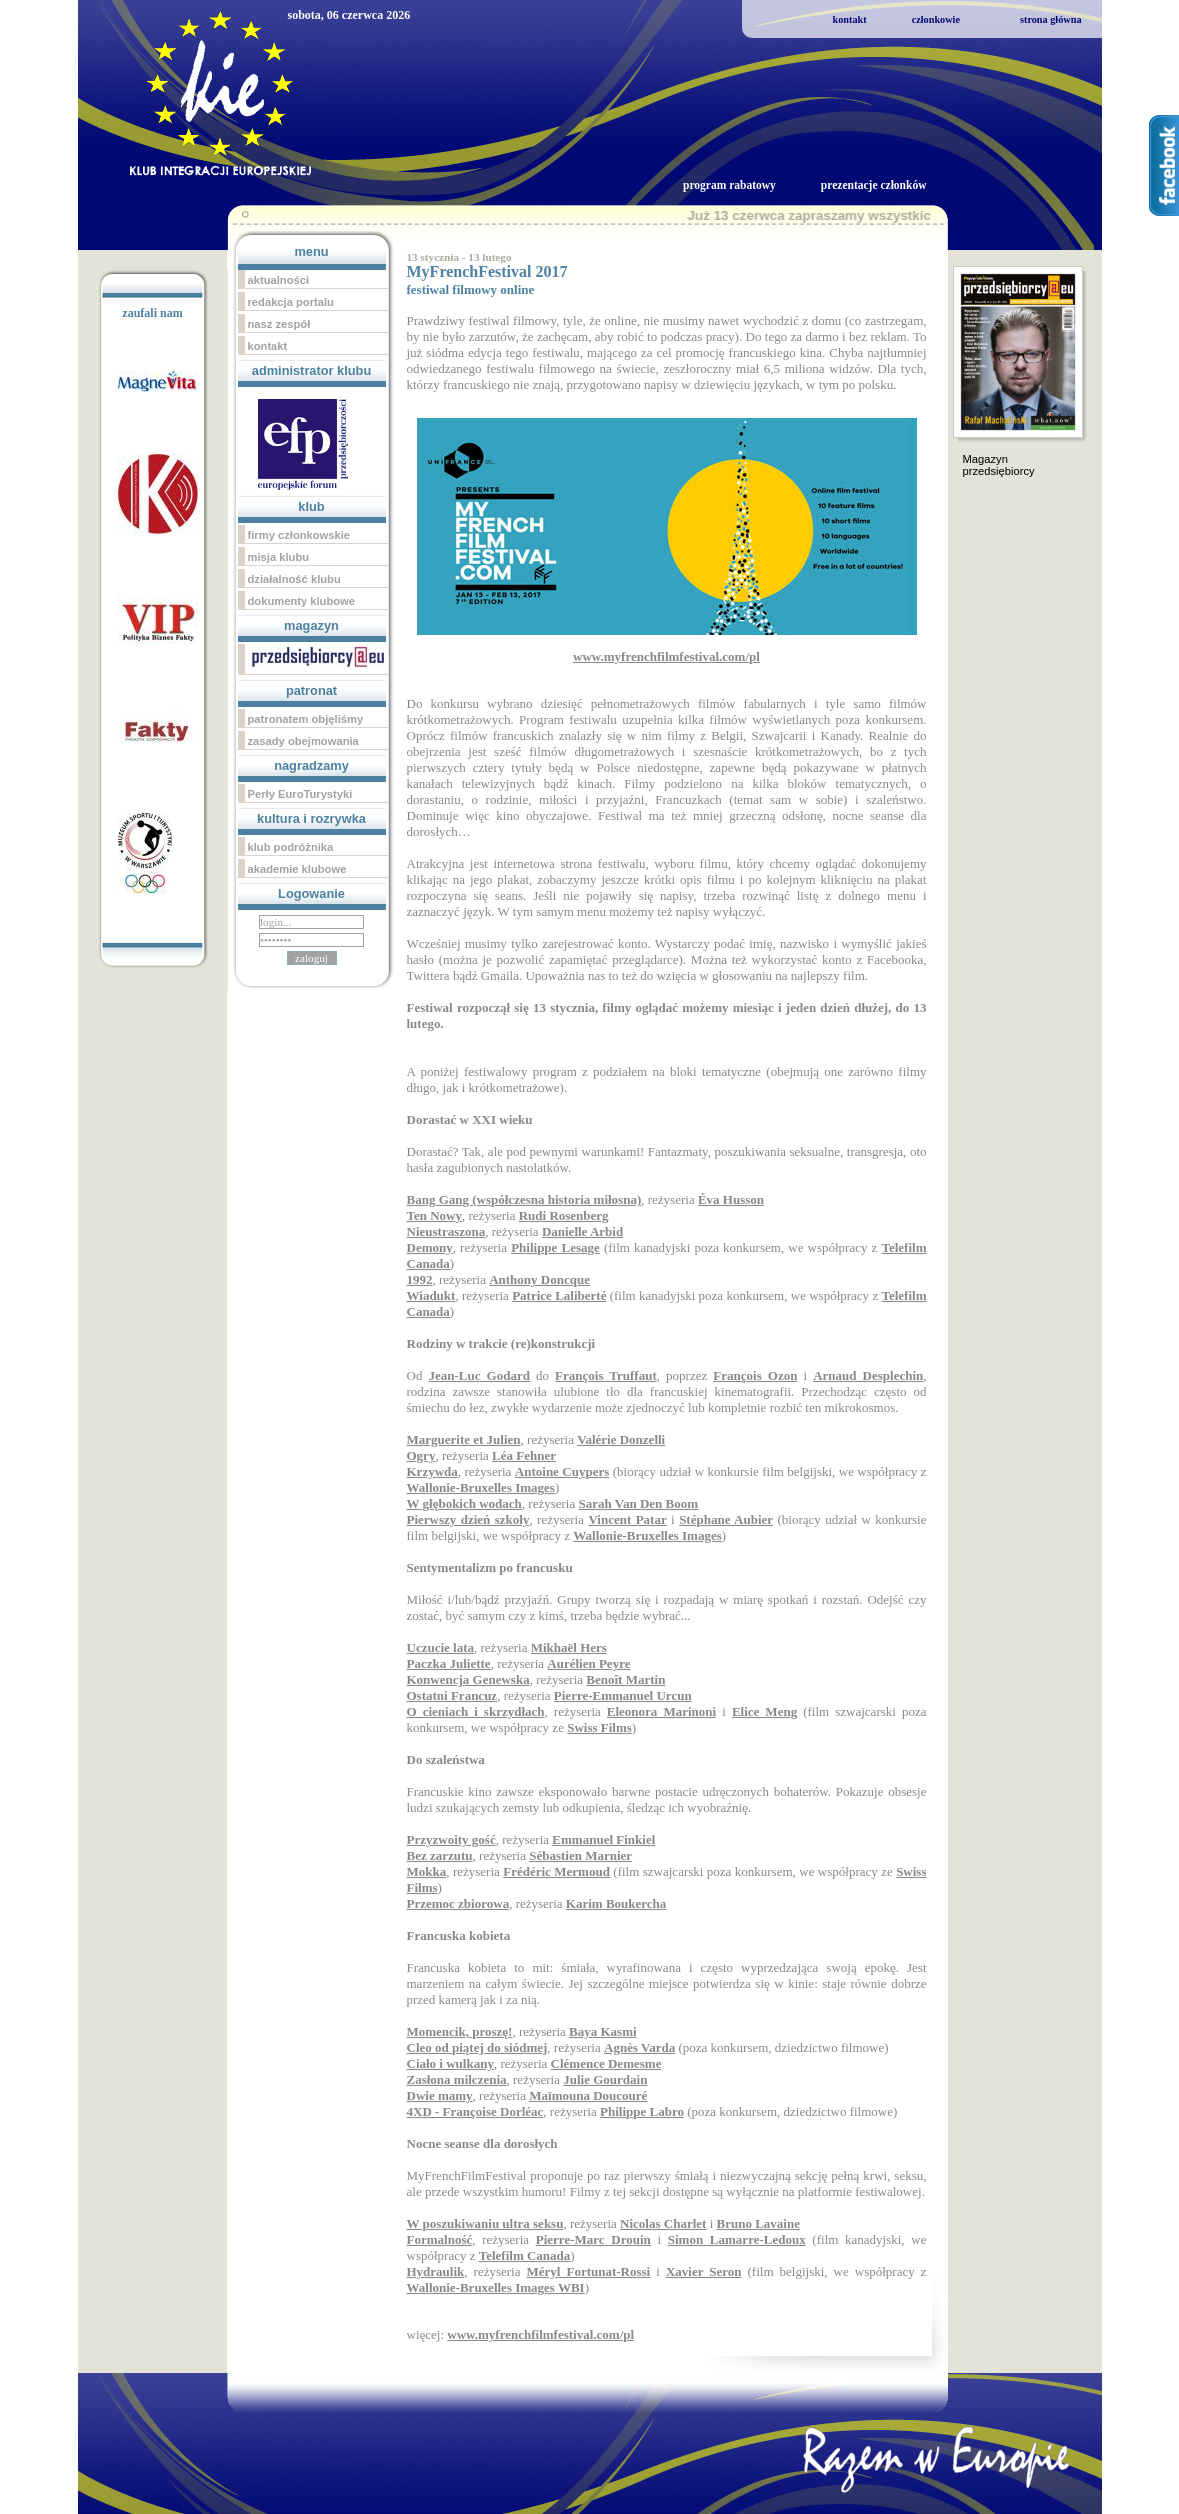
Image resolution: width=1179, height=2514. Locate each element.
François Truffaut (606, 1375)
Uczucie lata (441, 1647)
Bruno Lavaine (758, 2223)
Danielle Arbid (582, 1231)
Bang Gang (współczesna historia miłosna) (524, 1199)
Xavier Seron (704, 2271)
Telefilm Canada (525, 2255)
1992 (420, 1279)
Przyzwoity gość (451, 1839)
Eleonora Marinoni (661, 1711)
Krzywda (432, 1471)
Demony (430, 1247)
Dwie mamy (440, 2095)
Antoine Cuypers (562, 1471)
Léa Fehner (524, 1455)
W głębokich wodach (464, 1503)
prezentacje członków (874, 185)
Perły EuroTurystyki (300, 794)
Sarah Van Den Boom (639, 1503)
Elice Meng (764, 1711)
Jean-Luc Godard (478, 1375)
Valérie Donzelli (621, 1439)
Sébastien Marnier (580, 1855)
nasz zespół (279, 324)
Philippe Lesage (555, 1247)
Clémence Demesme (606, 2063)
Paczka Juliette (449, 1663)
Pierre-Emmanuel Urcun (623, 1695)
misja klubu (279, 557)
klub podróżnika (291, 847)
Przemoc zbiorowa (458, 1903)
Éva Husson (731, 1199)
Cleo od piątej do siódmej (477, 2047)
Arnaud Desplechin (868, 1375)
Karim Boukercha (616, 1903)
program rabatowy (729, 185)
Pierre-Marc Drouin (593, 2239)
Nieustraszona (446, 1231)
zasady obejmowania (303, 741)
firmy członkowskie (299, 535)
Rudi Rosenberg (564, 1215)
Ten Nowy (435, 1215)
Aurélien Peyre (588, 1663)
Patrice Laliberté (559, 1295)
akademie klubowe (297, 869)
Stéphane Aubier (726, 1519)
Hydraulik (436, 2271)
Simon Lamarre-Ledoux (737, 2239)
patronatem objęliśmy (306, 719)
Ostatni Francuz (452, 1695)
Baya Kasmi (603, 2031)
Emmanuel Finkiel (603, 1839)
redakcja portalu (291, 302)
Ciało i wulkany (450, 2063)
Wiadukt (431, 1295)
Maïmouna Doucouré (588, 2095)
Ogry (421, 1455)
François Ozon (755, 1375)
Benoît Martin (625, 1679)
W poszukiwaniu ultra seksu (485, 2223)
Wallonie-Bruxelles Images (481, 1487)
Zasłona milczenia (457, 2079)
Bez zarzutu (440, 1855)
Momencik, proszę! (460, 2031)
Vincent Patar (627, 1519)
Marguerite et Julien (464, 1439)
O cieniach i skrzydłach (476, 1711)
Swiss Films (599, 1727)
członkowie (936, 19)
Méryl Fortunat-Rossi (589, 2271)
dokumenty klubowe (302, 601)
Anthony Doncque (539, 1279)
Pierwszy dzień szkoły (468, 1519)
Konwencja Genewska (468, 1679)
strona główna (1051, 19)
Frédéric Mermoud (556, 1871)
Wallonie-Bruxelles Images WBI (496, 2287)
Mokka (427, 1871)
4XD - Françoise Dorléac (475, 2111)
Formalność (440, 2239)
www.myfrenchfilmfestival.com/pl (540, 2334)
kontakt (850, 19)
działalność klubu (294, 579)
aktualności (279, 280)
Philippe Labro (642, 2111)
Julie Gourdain (605, 2079)
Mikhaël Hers (569, 1647)
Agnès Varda (639, 2047)
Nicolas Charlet (663, 2223)
